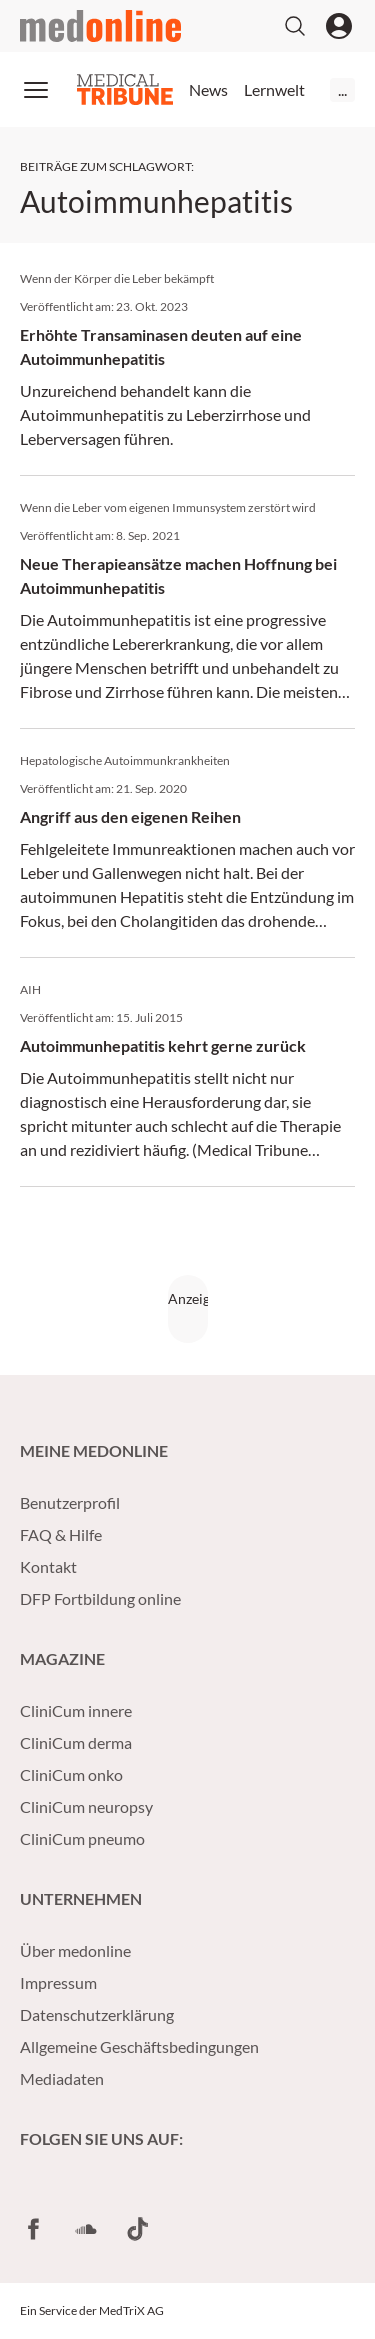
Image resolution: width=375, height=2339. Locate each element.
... (342, 89)
